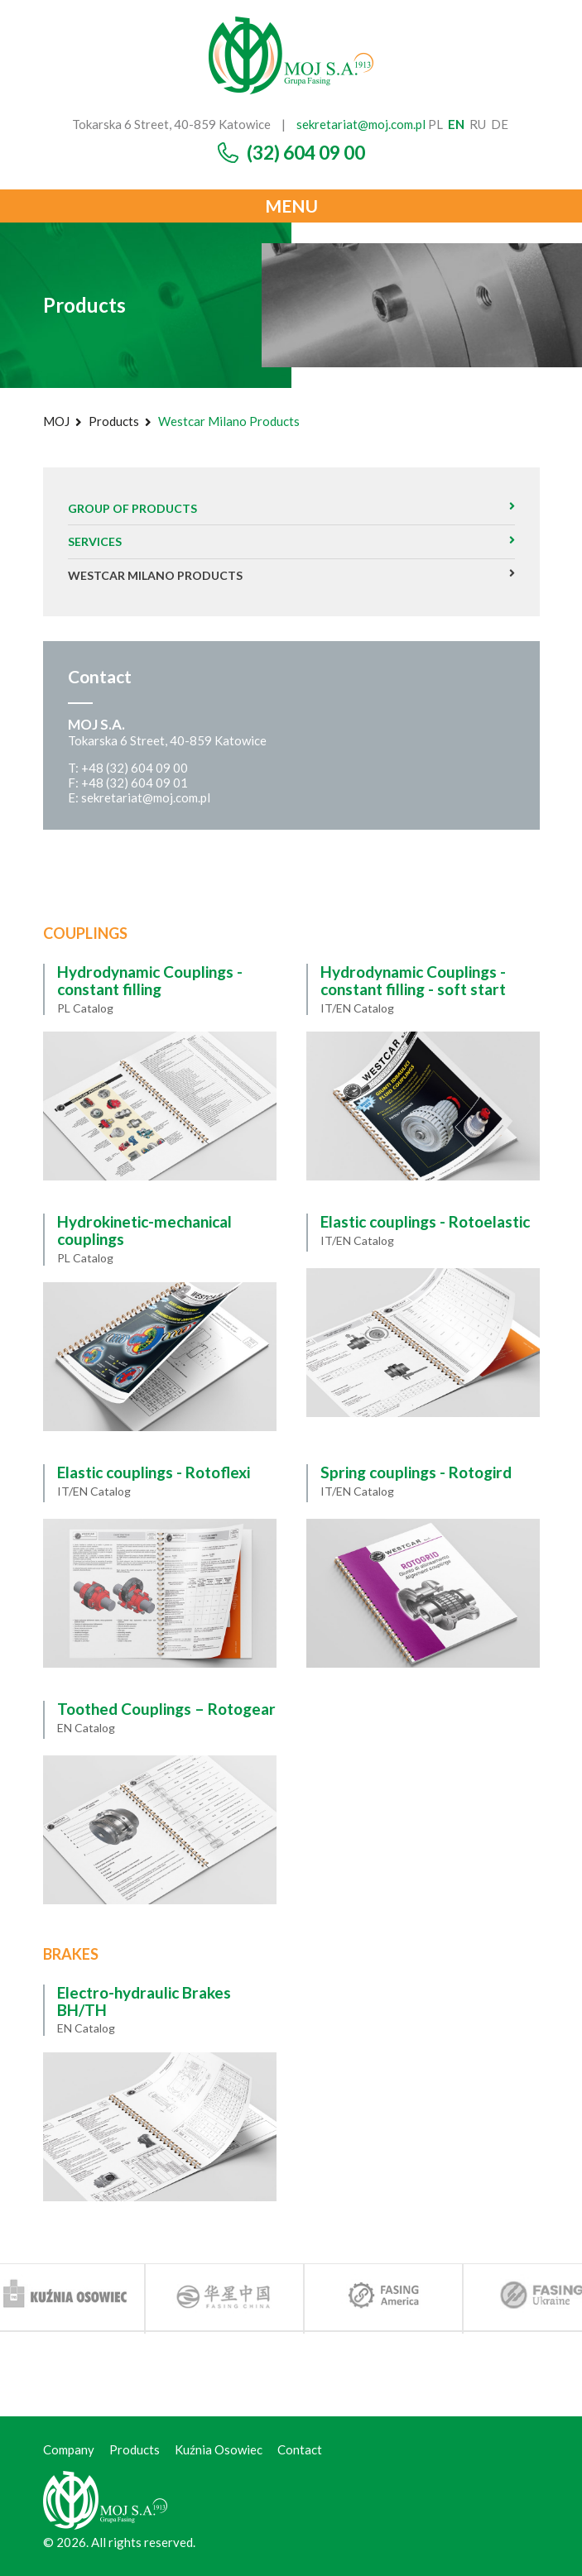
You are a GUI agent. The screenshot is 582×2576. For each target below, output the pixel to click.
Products (114, 421)
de (499, 124)
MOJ (56, 421)
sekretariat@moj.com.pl (361, 124)
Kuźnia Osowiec (218, 2449)
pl (435, 124)
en (456, 124)
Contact (299, 2449)
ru (477, 124)
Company (68, 2449)
